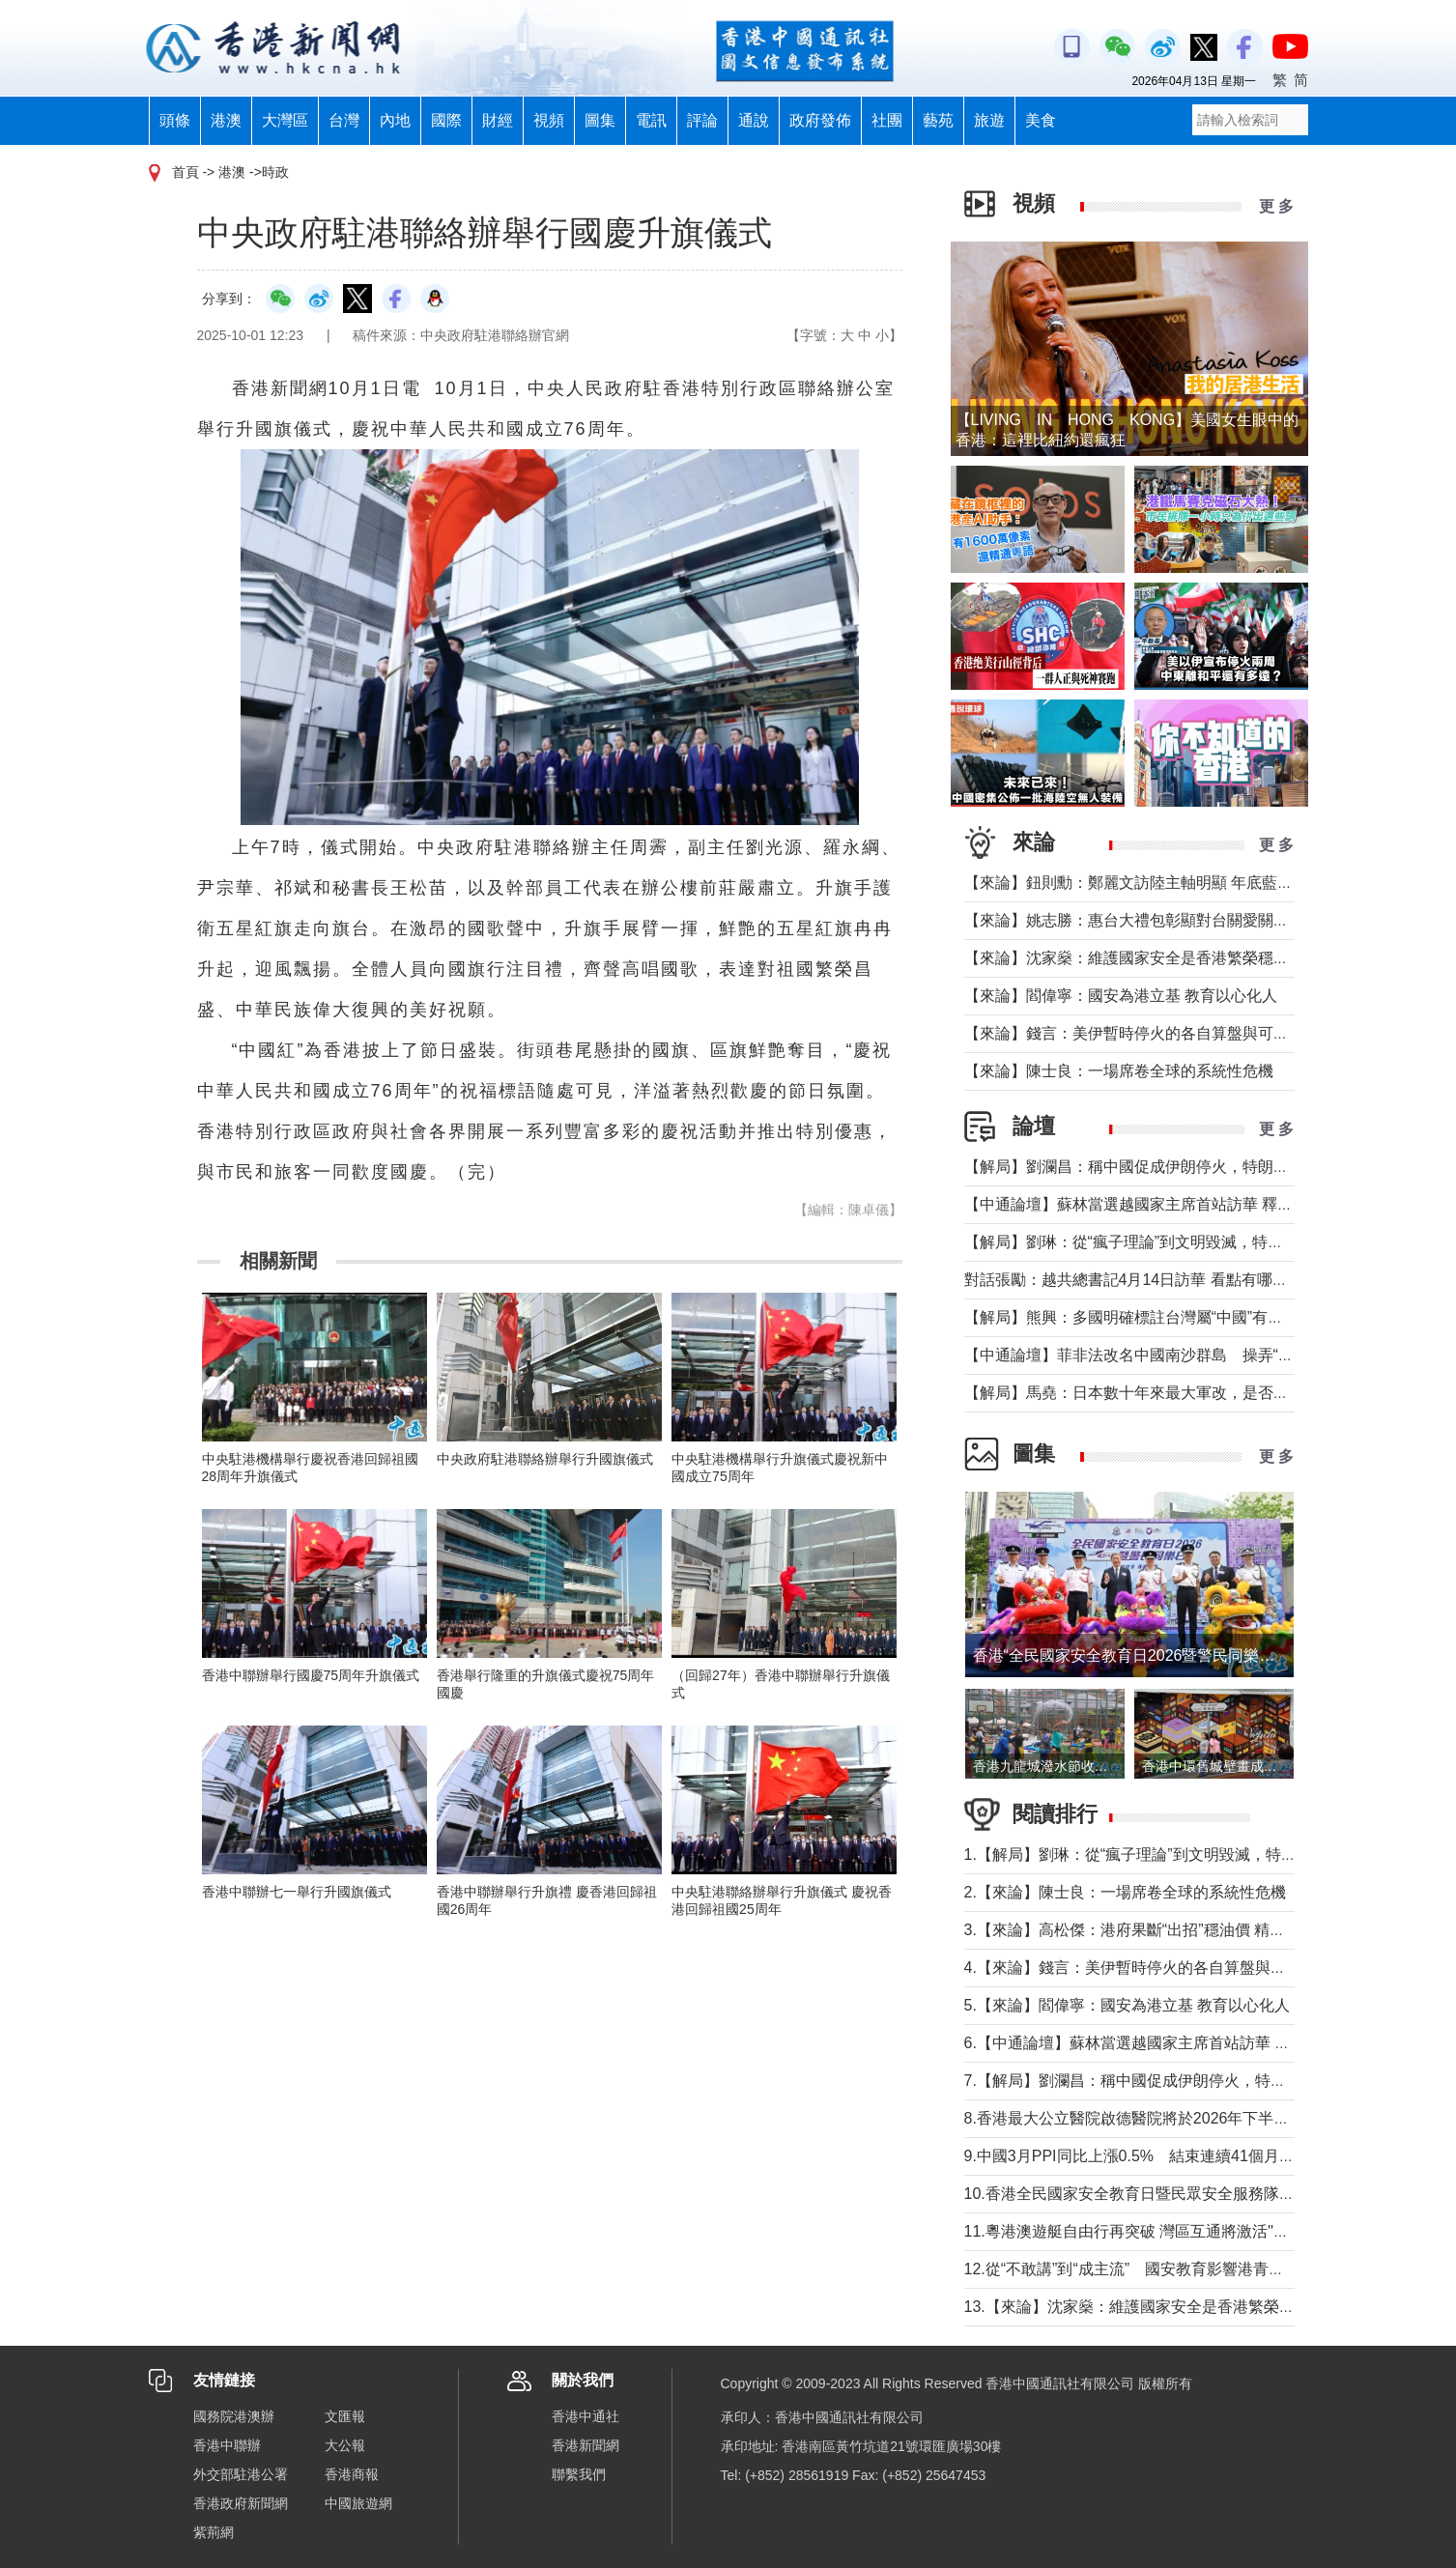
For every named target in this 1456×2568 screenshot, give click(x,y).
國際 (446, 120)
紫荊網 (213, 2532)
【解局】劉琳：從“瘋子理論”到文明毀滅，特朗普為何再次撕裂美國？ (1201, 1242)
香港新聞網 (585, 2445)
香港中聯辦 (227, 2445)
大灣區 (285, 120)
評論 (702, 120)
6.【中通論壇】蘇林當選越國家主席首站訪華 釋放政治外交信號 (1181, 2043)
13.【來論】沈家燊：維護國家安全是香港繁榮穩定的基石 (1160, 2306)
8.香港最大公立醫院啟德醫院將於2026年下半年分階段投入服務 (1181, 2118)
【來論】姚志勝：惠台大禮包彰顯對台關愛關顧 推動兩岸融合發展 (1190, 920)
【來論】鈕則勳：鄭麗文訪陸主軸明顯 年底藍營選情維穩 (1159, 882)
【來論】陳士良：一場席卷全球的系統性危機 (1118, 1071)
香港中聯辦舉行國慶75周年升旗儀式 (311, 1675)
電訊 (651, 120)
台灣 (343, 120)
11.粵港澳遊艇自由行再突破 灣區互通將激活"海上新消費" (1160, 2231)
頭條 (174, 120)
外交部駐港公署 (240, 2474)
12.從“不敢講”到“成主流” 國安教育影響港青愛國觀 (1140, 2269)
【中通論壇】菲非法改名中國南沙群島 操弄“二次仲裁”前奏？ (1178, 1355)
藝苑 (938, 120)
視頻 (548, 120)
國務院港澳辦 (233, 2416)
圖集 (600, 120)
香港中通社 (585, 2416)
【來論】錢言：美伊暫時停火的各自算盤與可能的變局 (1149, 1033)
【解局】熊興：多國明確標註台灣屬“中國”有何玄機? (1144, 1317)
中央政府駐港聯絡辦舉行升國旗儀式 (545, 1459)
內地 (395, 120)
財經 (497, 120)
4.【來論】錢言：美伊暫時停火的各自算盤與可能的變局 (1156, 1967)
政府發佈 (820, 120)
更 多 (1276, 206)
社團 (886, 120)
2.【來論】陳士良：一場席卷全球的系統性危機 (1125, 1892)
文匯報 (345, 2416)
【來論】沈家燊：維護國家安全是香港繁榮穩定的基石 (1149, 958)
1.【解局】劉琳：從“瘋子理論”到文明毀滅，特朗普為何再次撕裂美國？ (1207, 1854)
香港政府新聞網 (240, 2503)
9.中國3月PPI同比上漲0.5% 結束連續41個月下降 (1137, 2156)
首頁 (185, 172)
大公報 (345, 2445)
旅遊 (989, 120)
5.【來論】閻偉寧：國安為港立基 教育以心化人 (1127, 2005)
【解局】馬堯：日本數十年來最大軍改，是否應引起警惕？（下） (1188, 1392)
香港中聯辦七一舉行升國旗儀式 (296, 1891)
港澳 (226, 120)
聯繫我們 (579, 2474)
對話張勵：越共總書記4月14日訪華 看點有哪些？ (1133, 1279)
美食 (1040, 120)
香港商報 (352, 2474)
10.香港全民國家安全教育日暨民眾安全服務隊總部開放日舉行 (1175, 2193)
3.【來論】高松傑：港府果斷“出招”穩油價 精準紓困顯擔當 (1163, 1930)
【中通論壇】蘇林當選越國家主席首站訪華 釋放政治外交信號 (1174, 1204)
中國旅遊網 (358, 2503)
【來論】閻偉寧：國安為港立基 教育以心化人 (1120, 995)
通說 (753, 120)
